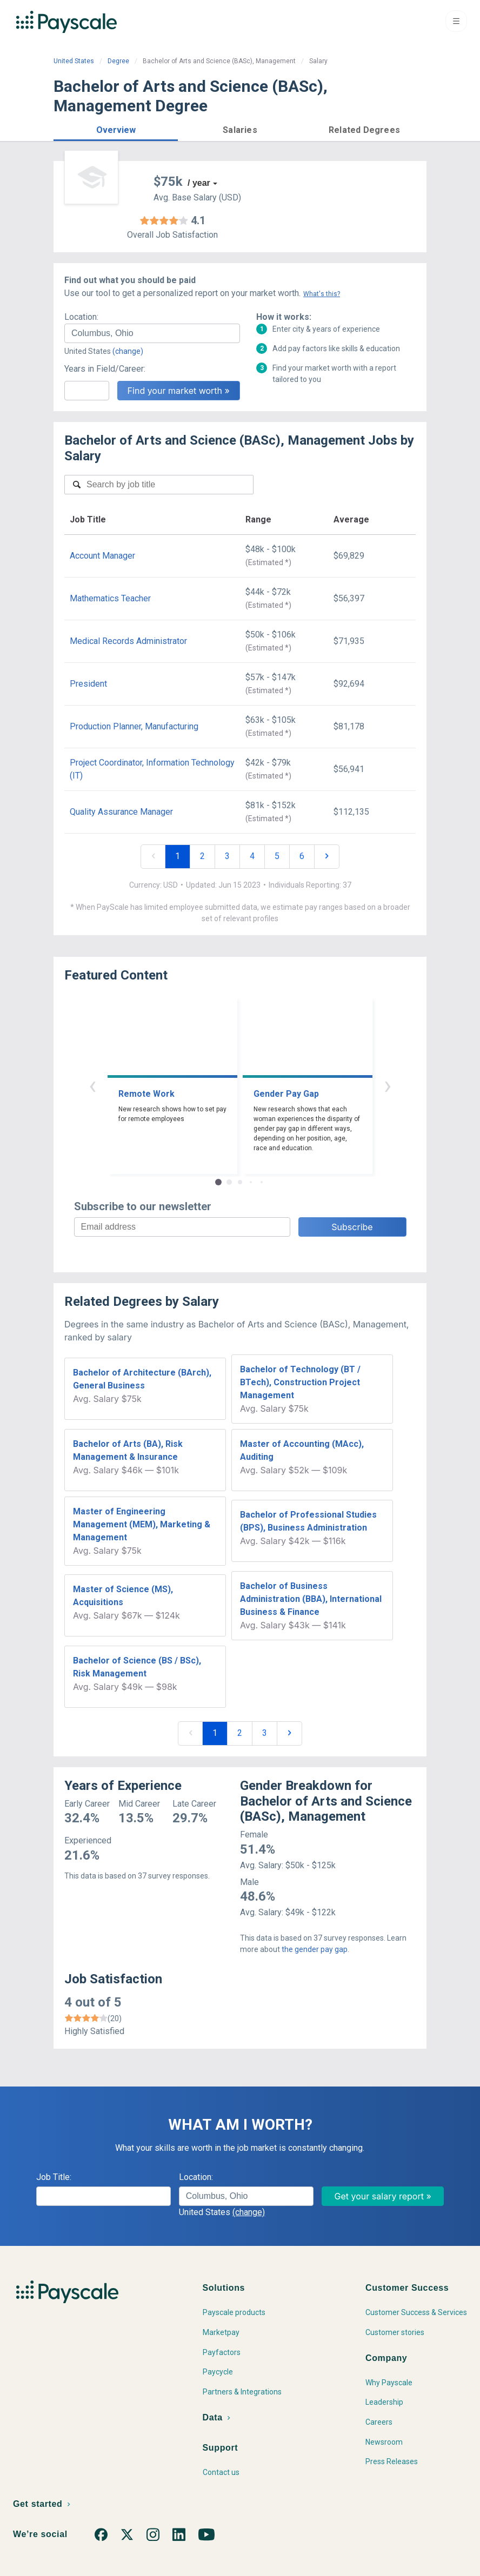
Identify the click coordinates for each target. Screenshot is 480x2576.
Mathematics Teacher (110, 598)
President (88, 684)
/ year (199, 182)
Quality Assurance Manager (121, 812)
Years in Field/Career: (104, 369)
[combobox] (152, 333)
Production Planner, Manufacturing (134, 726)
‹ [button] (92, 1085)
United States (74, 61)
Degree (118, 61)
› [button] (387, 1085)
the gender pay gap (315, 1949)
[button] (116, 128)
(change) (127, 351)
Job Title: (53, 2177)
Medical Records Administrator (128, 641)
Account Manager (102, 556)
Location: (81, 317)
